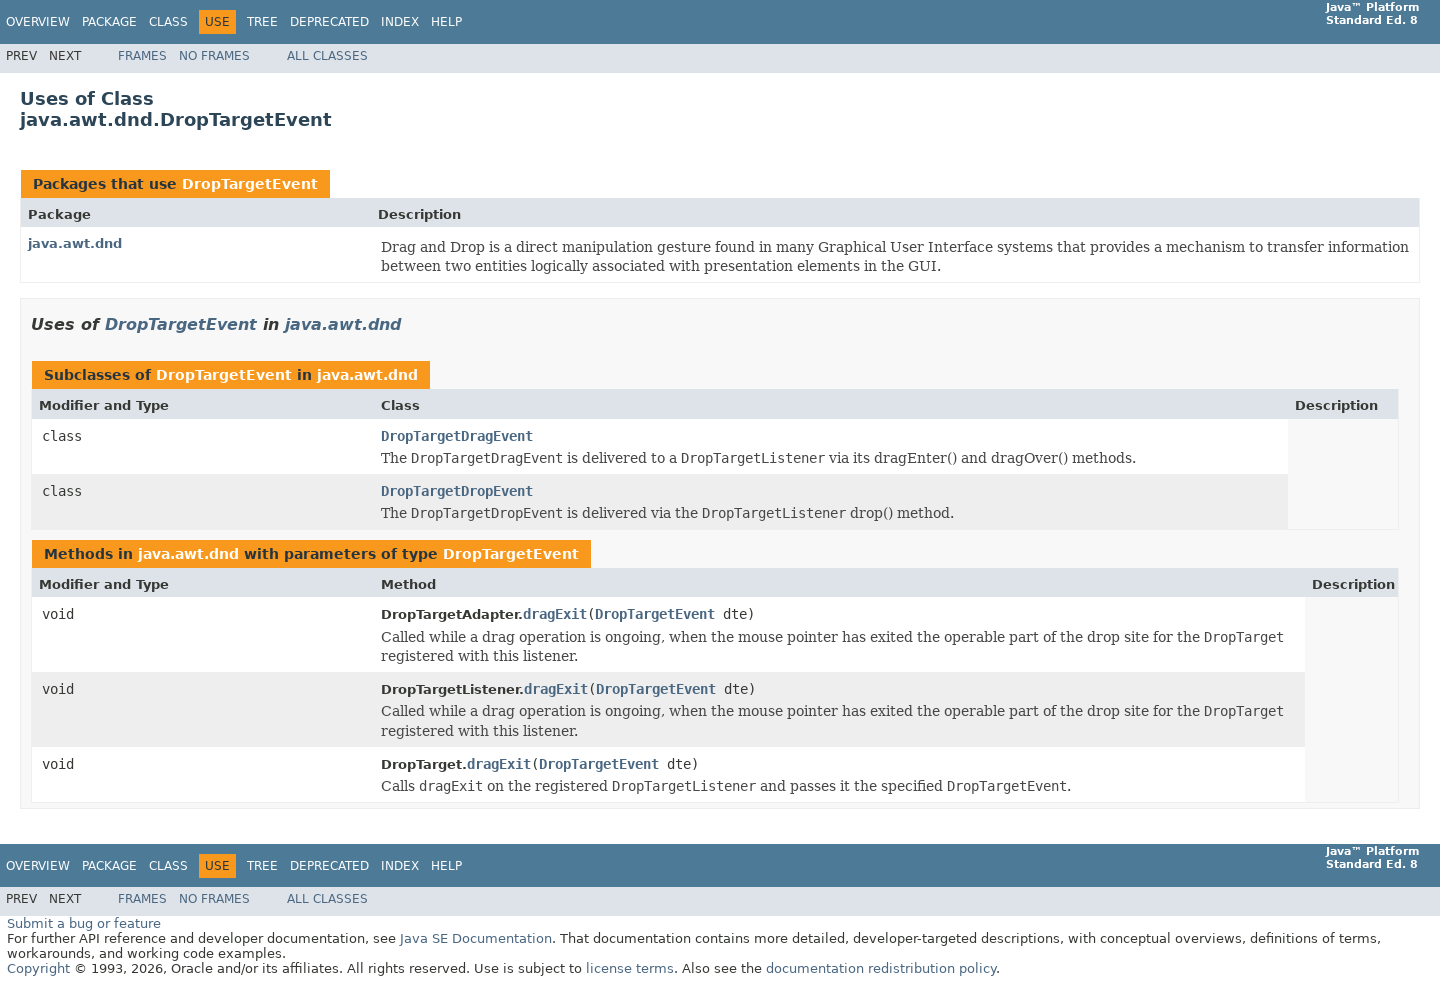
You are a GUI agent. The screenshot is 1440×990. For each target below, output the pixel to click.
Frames (142, 56)
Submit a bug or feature (84, 923)
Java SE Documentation (476, 938)
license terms (630, 968)
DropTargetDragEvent (457, 436)
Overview (38, 22)
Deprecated (329, 22)
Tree (262, 22)
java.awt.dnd (75, 243)
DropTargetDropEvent (457, 491)
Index (400, 22)
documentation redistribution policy (881, 968)
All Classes (327, 56)
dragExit (555, 614)
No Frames (214, 56)
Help (446, 22)
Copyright (38, 968)
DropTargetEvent (250, 184)
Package (109, 22)
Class (168, 22)
